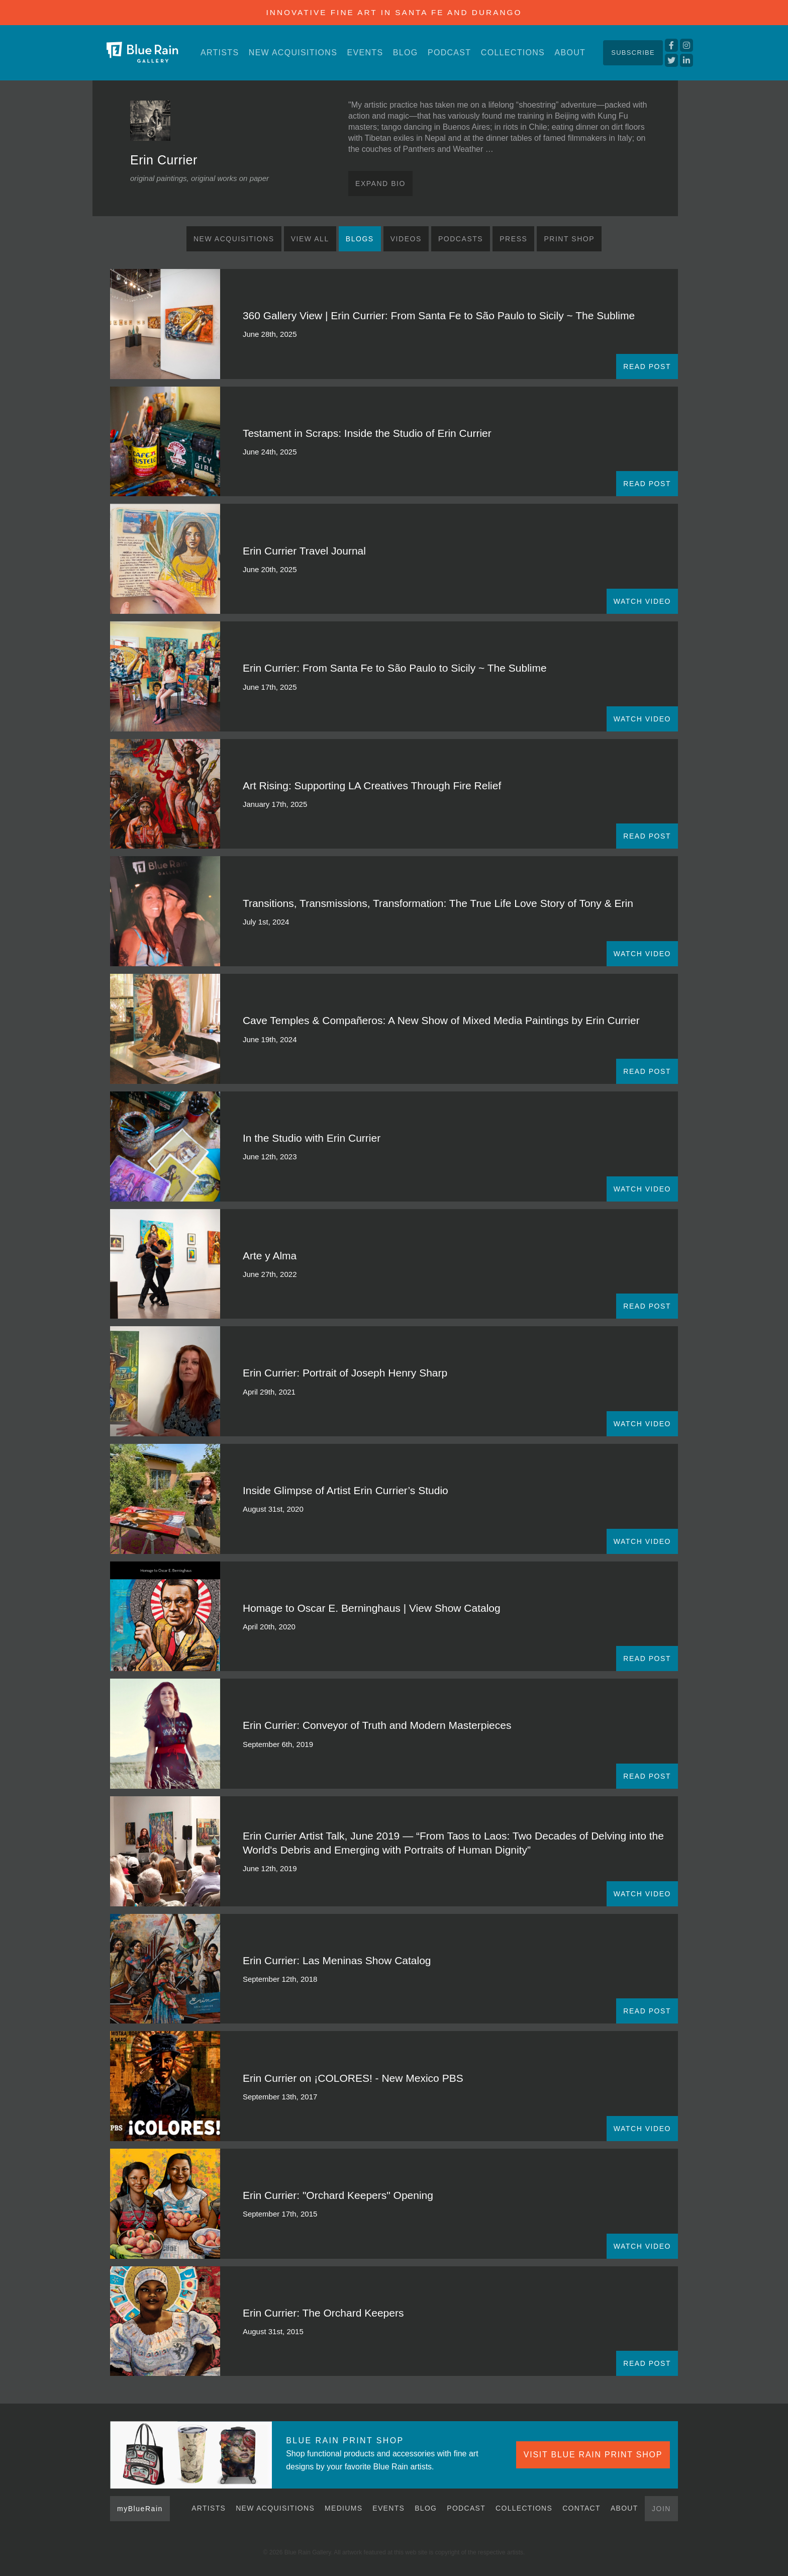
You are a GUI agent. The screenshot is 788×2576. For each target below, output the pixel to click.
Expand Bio (380, 183)
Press (513, 239)
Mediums (343, 2508)
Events (365, 52)
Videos (406, 239)
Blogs (360, 239)
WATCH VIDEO (642, 601)
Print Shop (569, 239)
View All (310, 239)
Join (661, 2509)
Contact (581, 2508)
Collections (513, 52)
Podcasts (460, 239)
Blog (405, 52)
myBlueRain (140, 2509)
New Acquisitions (293, 52)
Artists (220, 52)
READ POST (647, 366)
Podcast (449, 52)
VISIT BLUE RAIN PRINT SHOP (593, 2454)
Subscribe (633, 52)
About (569, 52)
